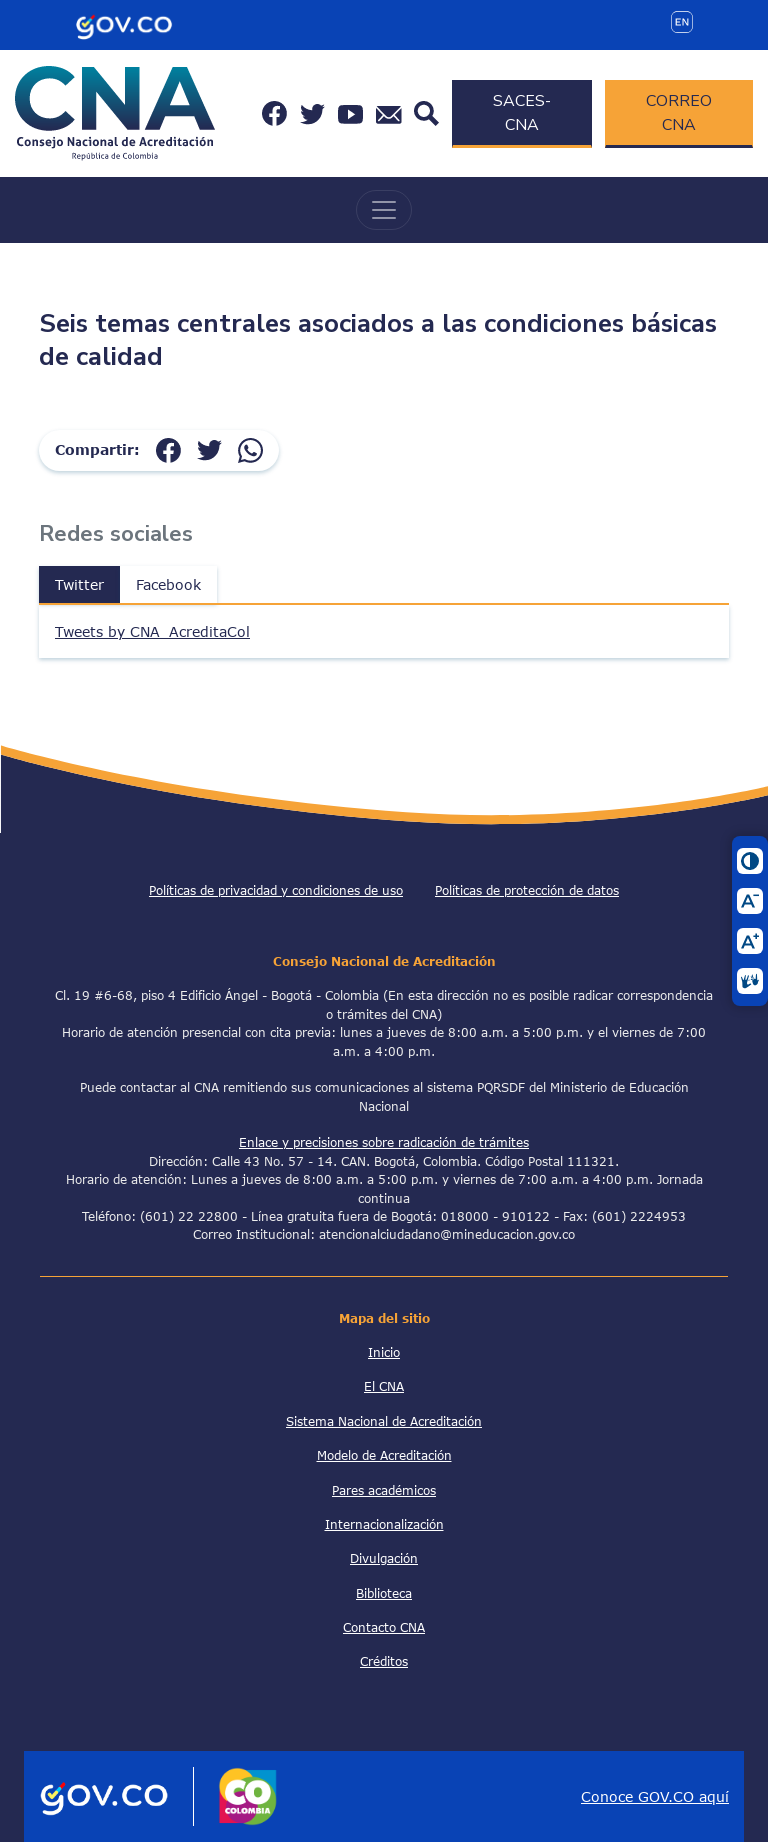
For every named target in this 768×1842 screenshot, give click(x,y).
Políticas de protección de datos (527, 890)
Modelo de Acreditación (384, 1455)
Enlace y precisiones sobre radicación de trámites (384, 1142)
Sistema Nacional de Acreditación (384, 1421)
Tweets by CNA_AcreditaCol (152, 631)
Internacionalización (384, 1524)
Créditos (384, 1661)
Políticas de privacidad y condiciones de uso (276, 890)
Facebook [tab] (168, 584)
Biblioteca (384, 1593)
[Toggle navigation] (384, 210)
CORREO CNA (679, 113)
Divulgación (384, 1558)
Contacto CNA (384, 1627)
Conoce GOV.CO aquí (655, 1796)
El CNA (384, 1386)
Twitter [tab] (79, 584)
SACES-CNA (522, 113)
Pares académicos (384, 1490)
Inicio (384, 1352)
